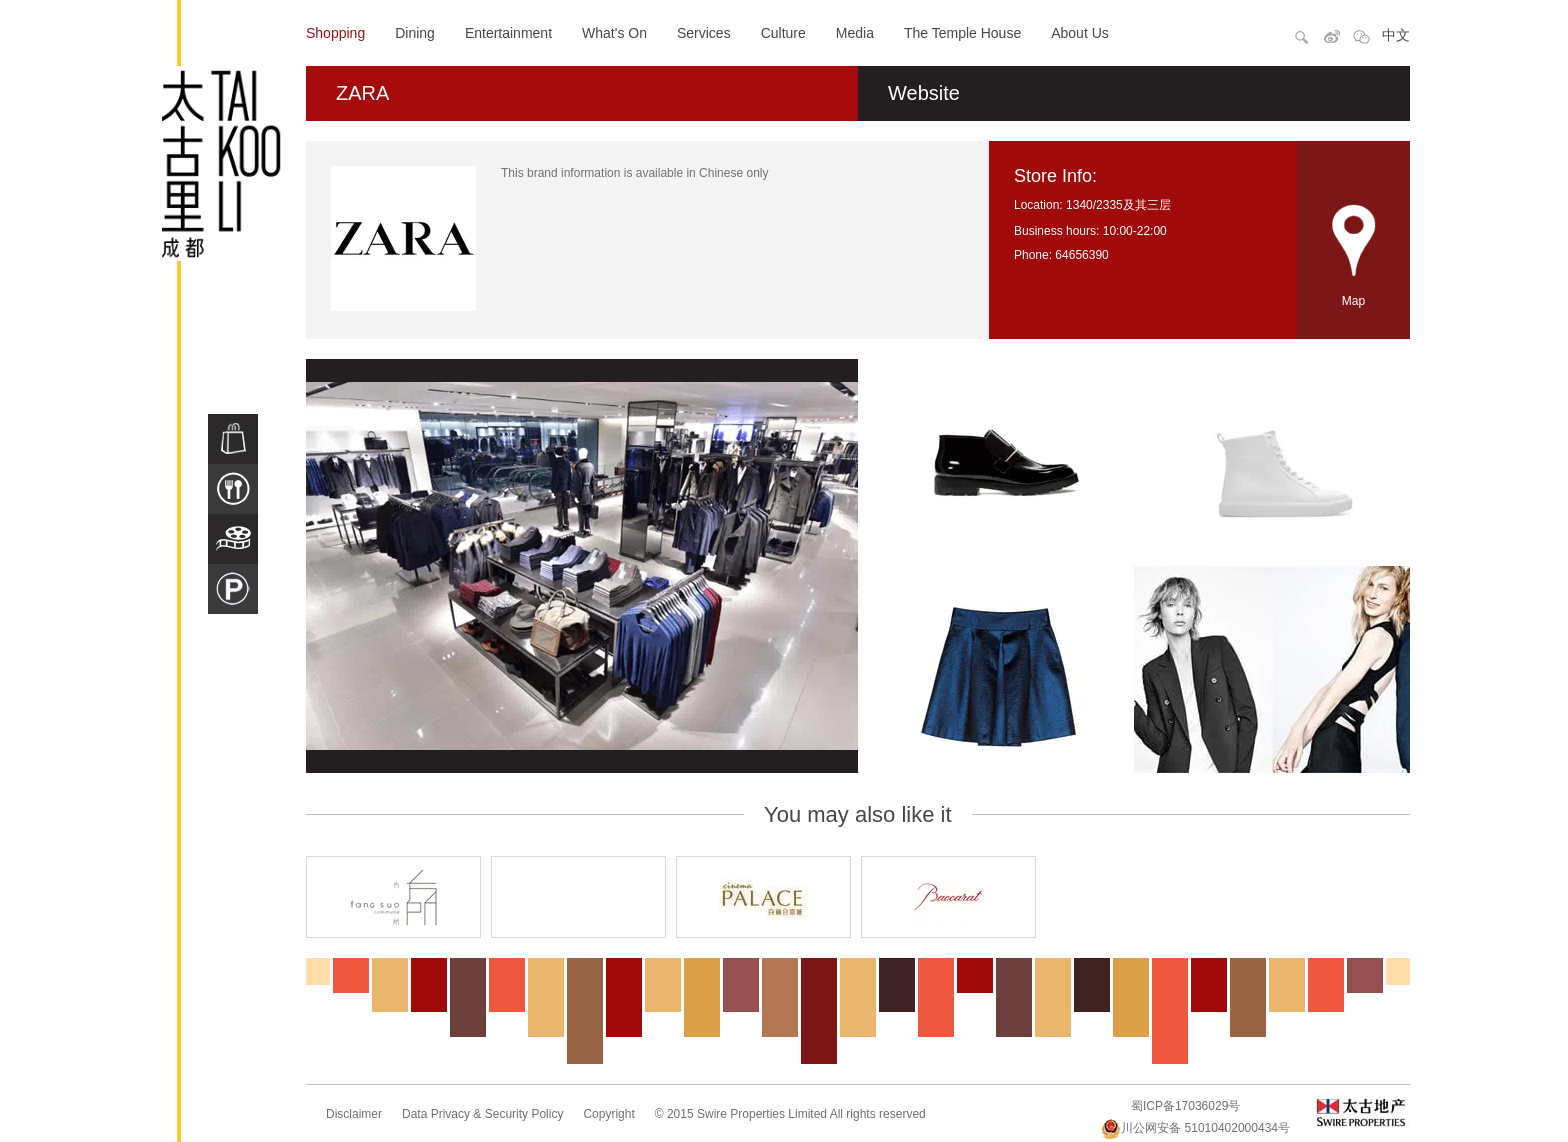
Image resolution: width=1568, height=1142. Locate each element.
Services (704, 33)
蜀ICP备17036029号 (1185, 1106)
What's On (614, 33)
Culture (783, 33)
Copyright (608, 1114)
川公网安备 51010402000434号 (1195, 1128)
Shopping (335, 33)
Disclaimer (354, 1114)
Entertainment (508, 33)
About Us (1080, 33)
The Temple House (962, 33)
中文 (1396, 35)
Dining (415, 33)
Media (855, 33)
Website (924, 93)
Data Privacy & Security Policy (482, 1114)
